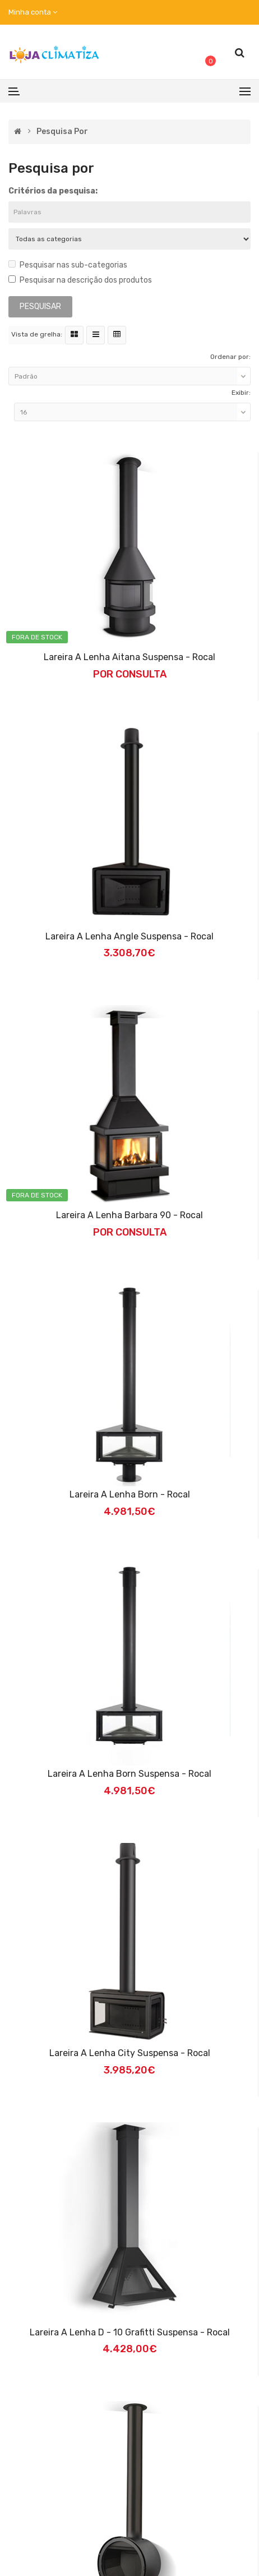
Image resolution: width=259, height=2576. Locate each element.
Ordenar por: (230, 357)
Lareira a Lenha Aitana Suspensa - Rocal (129, 657)
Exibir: (241, 393)
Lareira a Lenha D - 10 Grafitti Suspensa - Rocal (130, 2332)
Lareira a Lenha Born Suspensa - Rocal (129, 1773)
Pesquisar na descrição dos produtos (80, 280)
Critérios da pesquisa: (53, 191)
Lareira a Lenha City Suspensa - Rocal (129, 2053)
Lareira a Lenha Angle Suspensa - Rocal (129, 936)
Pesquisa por (62, 132)
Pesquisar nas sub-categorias (67, 265)
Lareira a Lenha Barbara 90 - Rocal (129, 1215)
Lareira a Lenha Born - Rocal (130, 1494)
